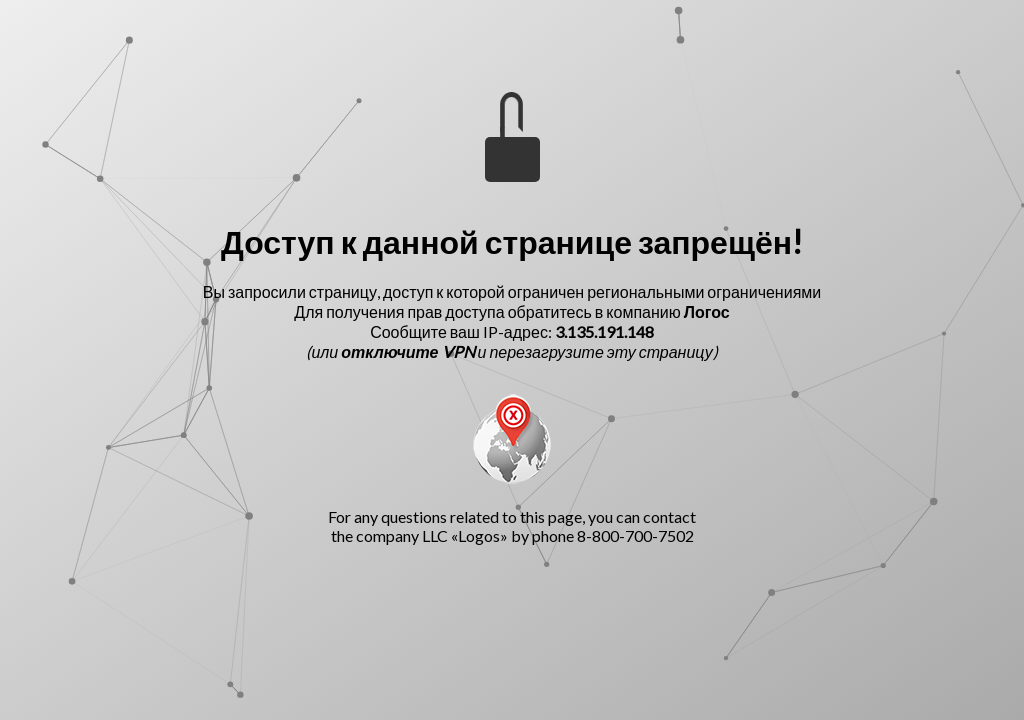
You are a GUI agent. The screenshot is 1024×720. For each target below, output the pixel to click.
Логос (707, 311)
